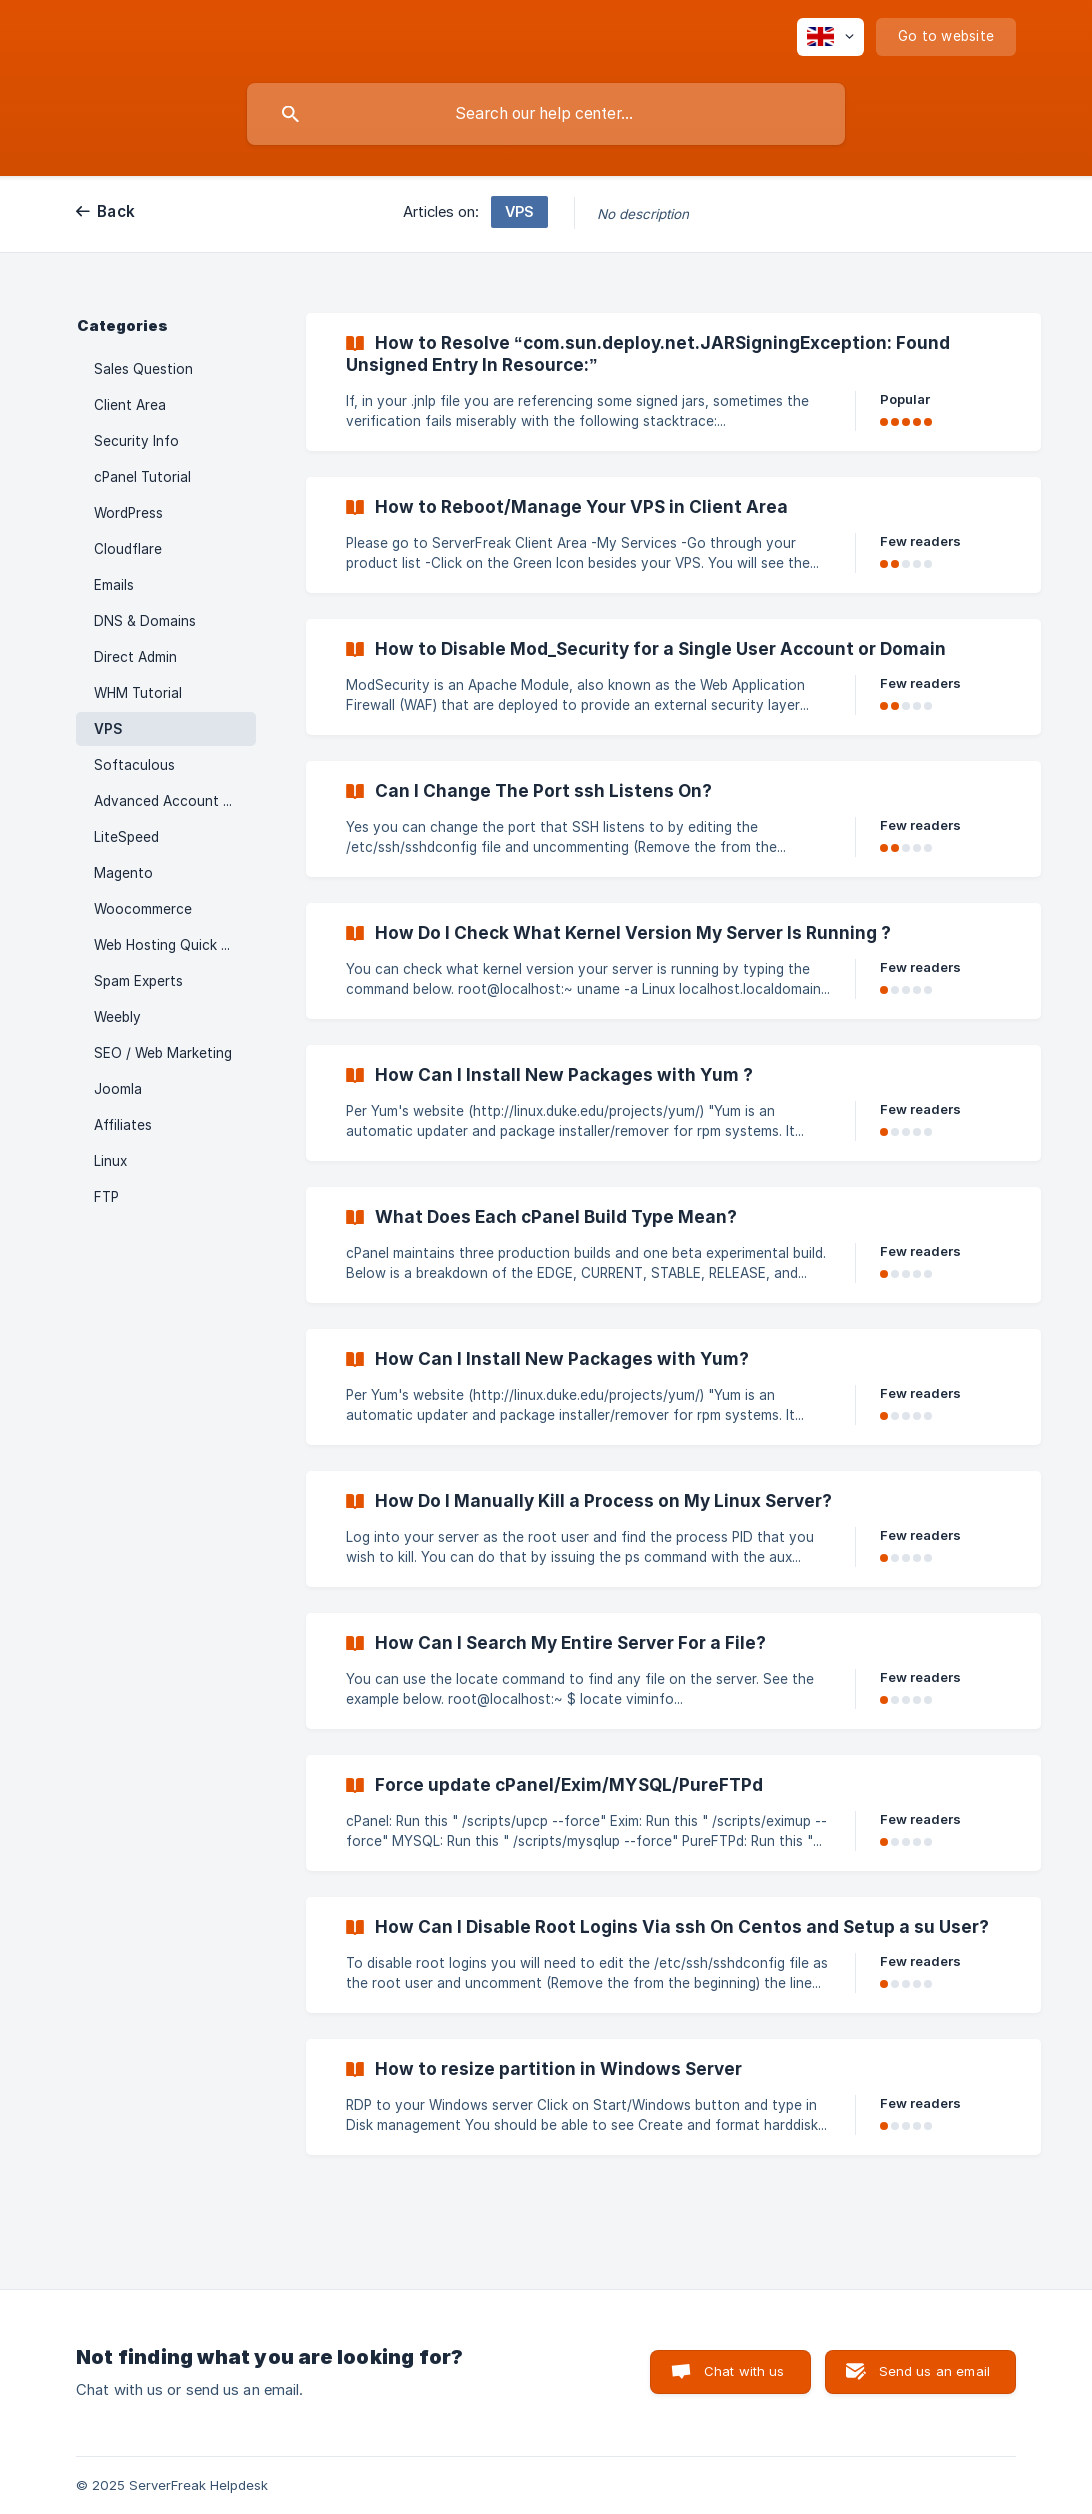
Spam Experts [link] (138, 981)
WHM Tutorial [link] (138, 693)
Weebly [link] (117, 1017)
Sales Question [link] (143, 369)
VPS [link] (108, 729)
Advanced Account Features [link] (175, 801)
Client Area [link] (130, 405)
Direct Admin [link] (135, 657)
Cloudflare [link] (128, 549)
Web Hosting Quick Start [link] (174, 945)
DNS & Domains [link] (145, 621)
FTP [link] (106, 1197)
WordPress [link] (128, 513)
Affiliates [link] (123, 1125)
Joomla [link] (118, 1089)
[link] (673, 382)
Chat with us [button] (744, 2371)
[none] (830, 37)
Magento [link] (123, 873)
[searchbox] (546, 114)
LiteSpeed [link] (126, 837)
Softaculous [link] (134, 765)
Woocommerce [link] (143, 909)
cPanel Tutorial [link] (142, 477)
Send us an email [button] (934, 2371)
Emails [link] (114, 585)
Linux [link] (110, 1161)
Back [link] (116, 211)
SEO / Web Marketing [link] (163, 1053)
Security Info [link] (136, 441)
